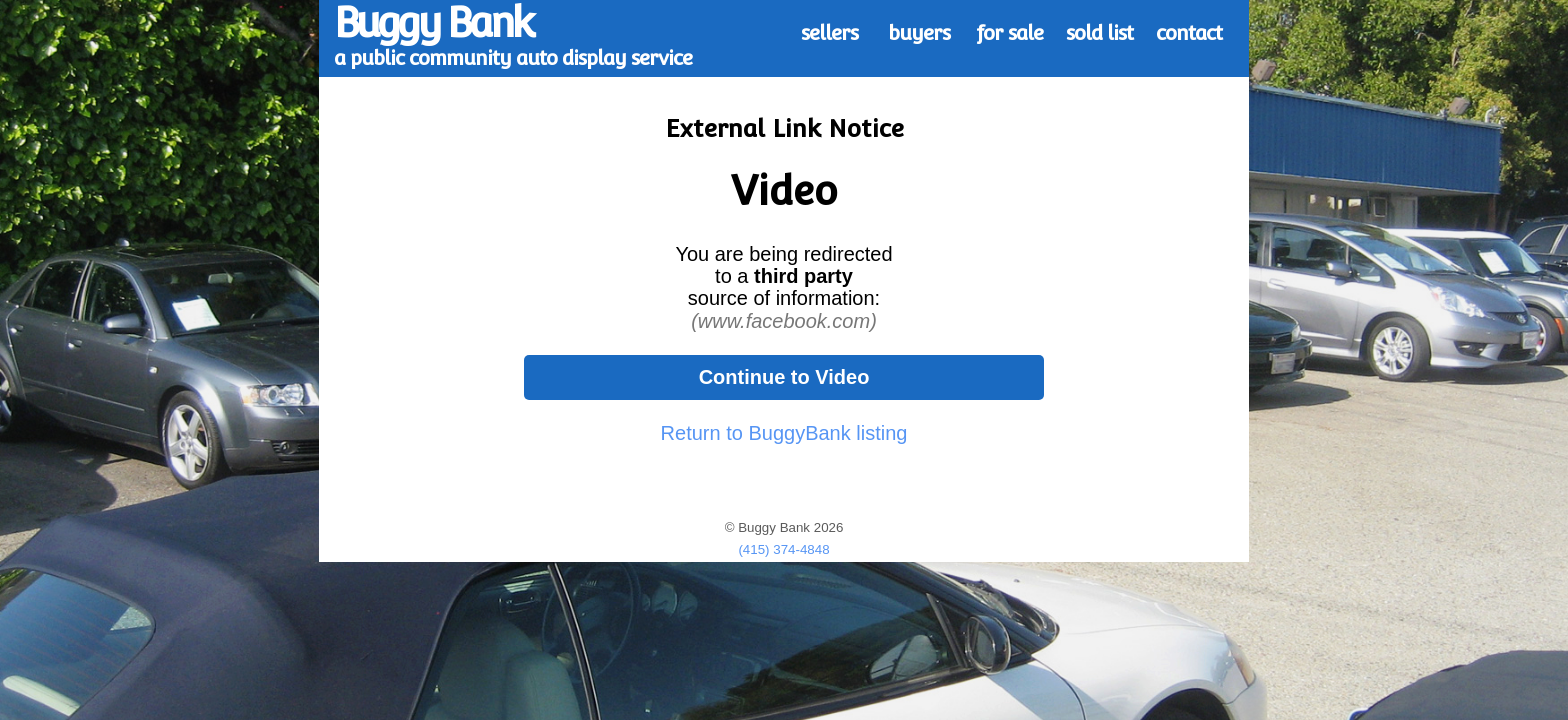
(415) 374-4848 (783, 549)
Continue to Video (784, 377)
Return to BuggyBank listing (784, 433)
